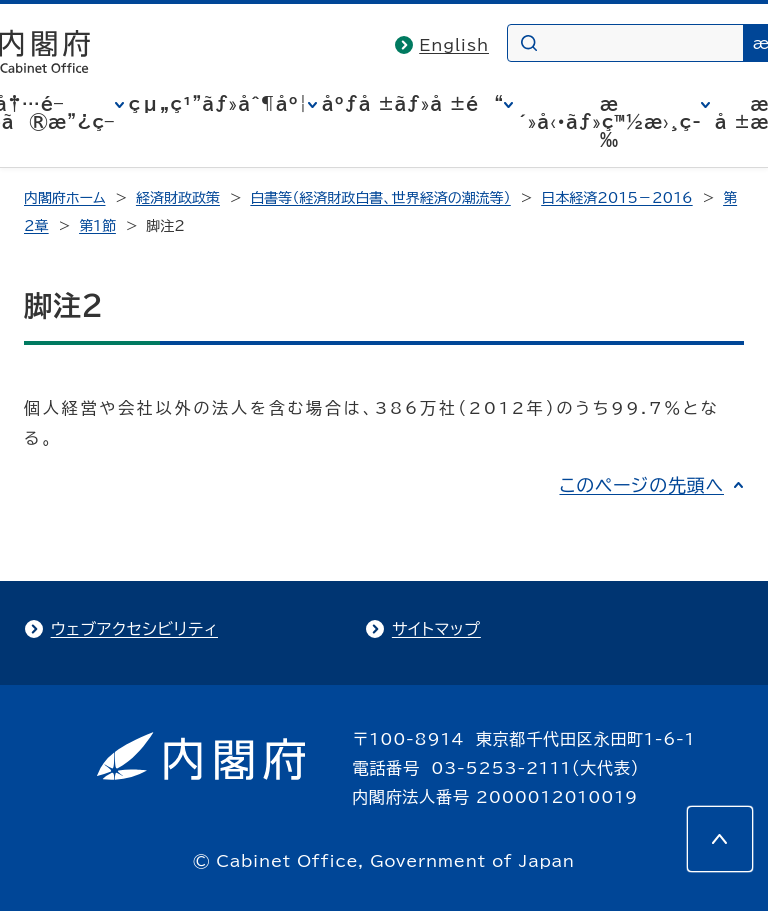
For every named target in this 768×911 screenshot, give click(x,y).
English (454, 45)
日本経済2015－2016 (616, 198)
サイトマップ (436, 629)
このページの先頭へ (641, 485)
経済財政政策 (178, 198)
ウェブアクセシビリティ (134, 629)
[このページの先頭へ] (720, 839)
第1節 (97, 226)
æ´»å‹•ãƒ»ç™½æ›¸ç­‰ (609, 122)
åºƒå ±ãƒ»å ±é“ (413, 104)
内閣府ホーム (64, 198)
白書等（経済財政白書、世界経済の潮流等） (380, 198)
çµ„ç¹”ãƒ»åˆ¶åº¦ (218, 104)
